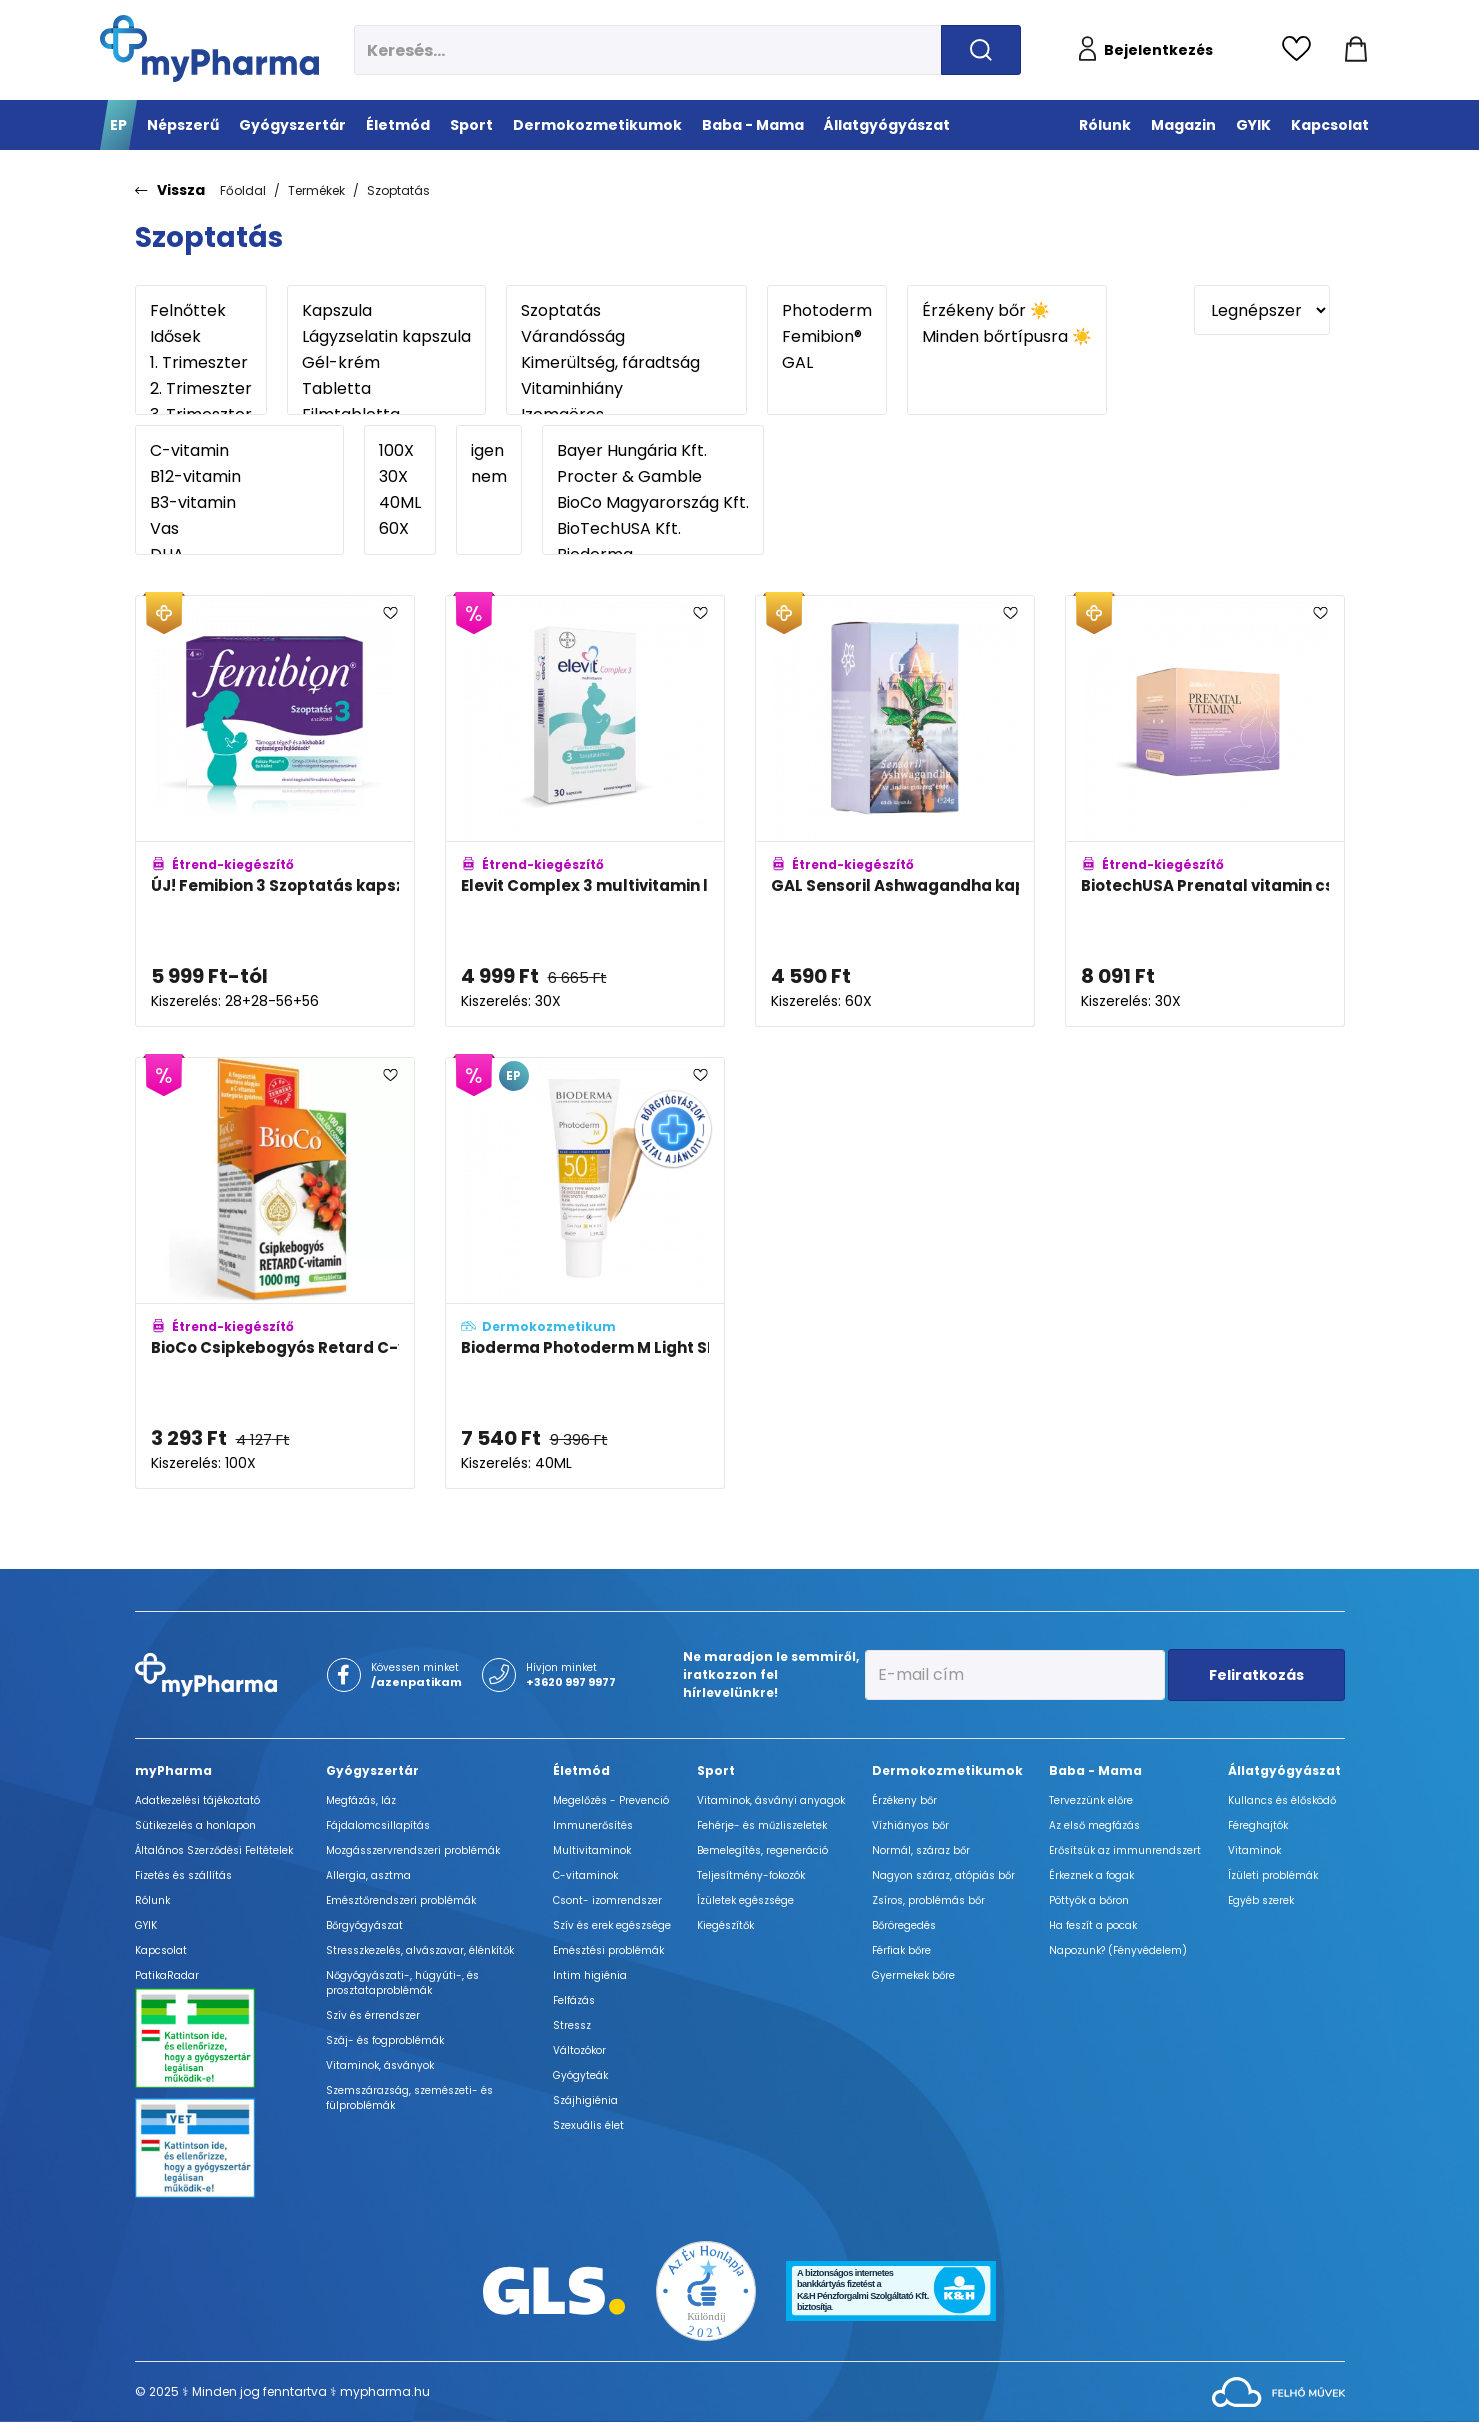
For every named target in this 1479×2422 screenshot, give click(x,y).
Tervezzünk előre (1091, 1800)
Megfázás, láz (361, 1800)
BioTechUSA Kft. (653, 529)
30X (400, 477)
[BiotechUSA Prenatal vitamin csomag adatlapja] (1205, 811)
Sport (716, 1770)
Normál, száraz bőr (921, 1850)
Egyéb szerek (1261, 1900)
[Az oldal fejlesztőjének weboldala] (1278, 2390)
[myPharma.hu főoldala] (209, 48)
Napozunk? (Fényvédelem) (1118, 1950)
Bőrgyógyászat (364, 1925)
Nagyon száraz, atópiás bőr (943, 1875)
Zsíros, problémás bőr (928, 1900)
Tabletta (386, 389)
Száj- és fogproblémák (385, 2040)
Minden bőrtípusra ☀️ (1007, 337)
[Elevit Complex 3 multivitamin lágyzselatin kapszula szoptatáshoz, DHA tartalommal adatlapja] (585, 811)
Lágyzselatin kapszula (386, 337)
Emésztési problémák (608, 1950)
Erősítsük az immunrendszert (1125, 1850)
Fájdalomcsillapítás (378, 1825)
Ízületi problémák (1273, 1875)
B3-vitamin (239, 503)
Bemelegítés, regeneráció (762, 1850)
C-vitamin (239, 451)
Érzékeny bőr (904, 1800)
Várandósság (626, 337)
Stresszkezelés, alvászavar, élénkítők (420, 1950)
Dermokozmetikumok (947, 1770)
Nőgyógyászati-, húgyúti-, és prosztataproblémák (402, 1983)
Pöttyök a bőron (1089, 1900)
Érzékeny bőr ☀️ (1007, 311)
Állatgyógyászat (1284, 1770)
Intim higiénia (590, 1975)
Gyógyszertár (372, 1770)
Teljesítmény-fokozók (751, 1875)
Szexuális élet (588, 2125)
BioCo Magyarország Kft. (653, 503)
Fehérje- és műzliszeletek (762, 1825)
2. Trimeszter (201, 389)
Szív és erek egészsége (612, 1925)
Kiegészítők (725, 1925)
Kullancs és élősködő (1282, 1800)
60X (400, 529)
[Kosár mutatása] (1356, 50)
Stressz (572, 2025)
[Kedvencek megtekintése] (1301, 50)
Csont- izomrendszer (607, 1900)
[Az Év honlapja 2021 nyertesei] (706, 2289)
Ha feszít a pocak (1093, 1925)
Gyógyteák (580, 2075)
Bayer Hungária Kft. (653, 451)
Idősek (201, 337)
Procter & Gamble (653, 477)
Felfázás (574, 2000)
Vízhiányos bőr (910, 1825)
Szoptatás (398, 190)
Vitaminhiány (626, 389)
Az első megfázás (1094, 1825)
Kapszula (386, 311)
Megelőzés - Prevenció (611, 1800)
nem (489, 477)
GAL (827, 363)
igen (489, 451)
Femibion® (827, 337)
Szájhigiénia (585, 2100)
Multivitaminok (592, 1850)
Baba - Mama (1095, 1770)
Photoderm (827, 311)
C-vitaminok (585, 1875)
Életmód (581, 1770)
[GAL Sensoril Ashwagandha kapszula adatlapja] (895, 811)
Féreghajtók (1258, 1825)
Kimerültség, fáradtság (626, 363)
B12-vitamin (239, 477)
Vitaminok (1254, 1850)
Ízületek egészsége (745, 1900)
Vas (239, 529)
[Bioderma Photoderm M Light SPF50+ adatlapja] (585, 1273)
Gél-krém (386, 363)
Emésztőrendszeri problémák (401, 1900)
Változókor (579, 2050)
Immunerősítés (593, 1825)
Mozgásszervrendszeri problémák (413, 1850)
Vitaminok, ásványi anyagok (771, 1800)
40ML (400, 503)
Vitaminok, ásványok (380, 2065)
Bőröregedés (904, 1925)
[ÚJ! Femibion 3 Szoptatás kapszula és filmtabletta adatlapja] (275, 811)
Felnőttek (201, 311)
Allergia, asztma (368, 1875)
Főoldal (243, 190)
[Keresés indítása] (981, 50)
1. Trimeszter (201, 363)
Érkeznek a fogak (1091, 1875)
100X (400, 451)
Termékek (316, 190)
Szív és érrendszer (373, 2015)
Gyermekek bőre (913, 1975)
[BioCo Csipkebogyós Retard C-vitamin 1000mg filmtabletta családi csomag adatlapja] (275, 1273)
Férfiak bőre (901, 1950)
